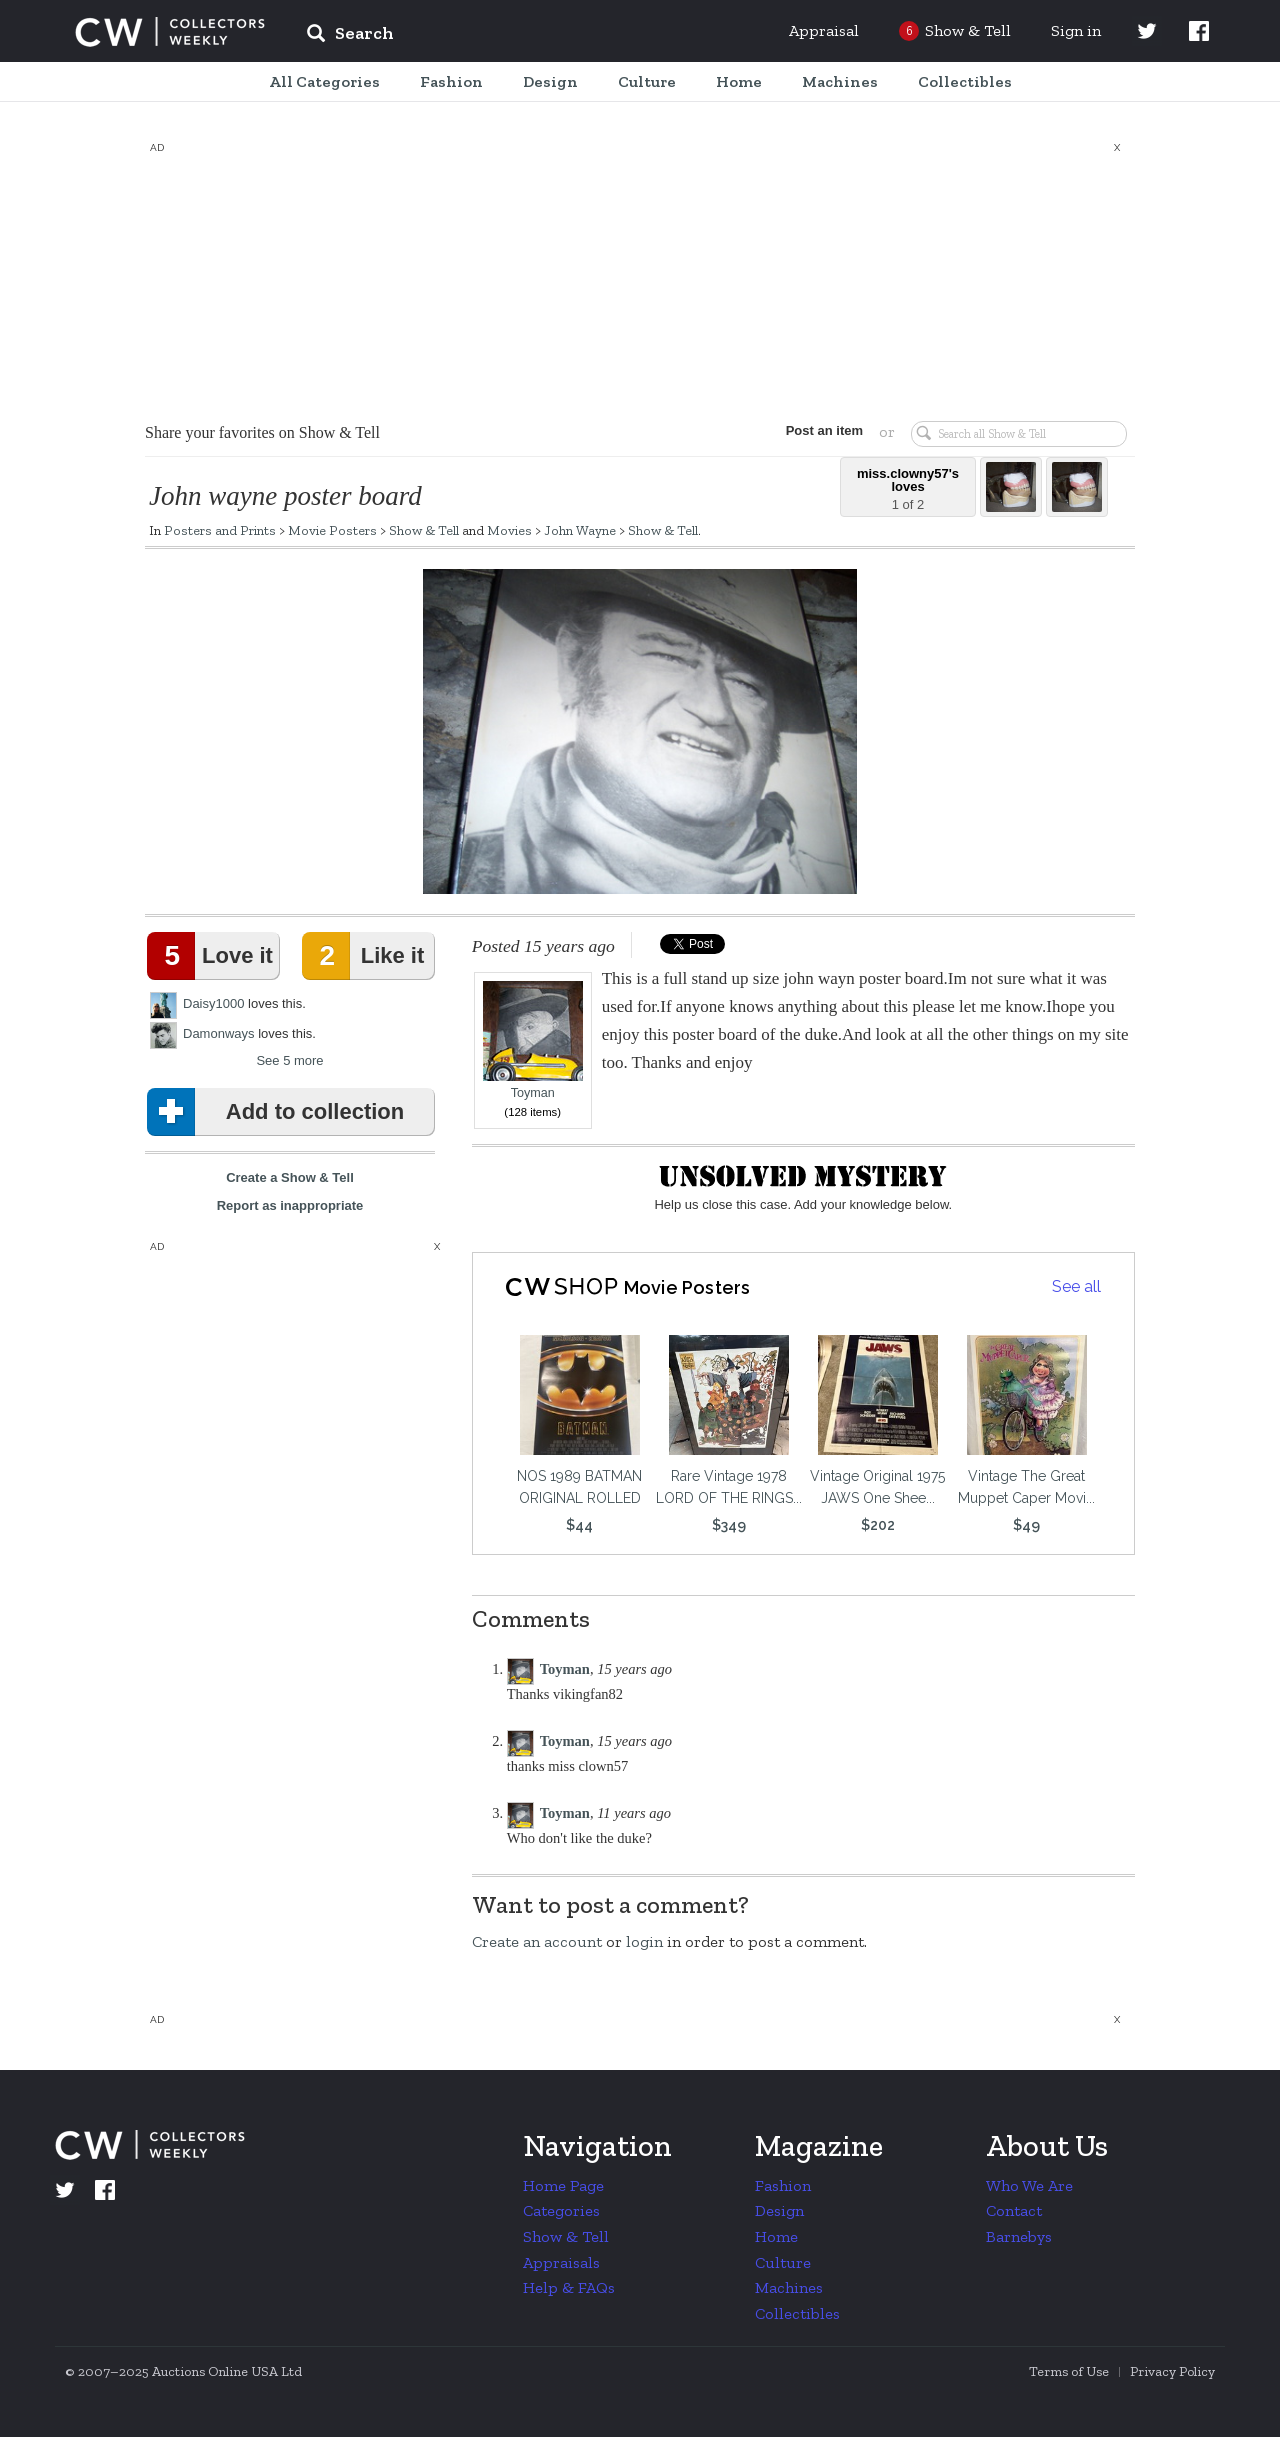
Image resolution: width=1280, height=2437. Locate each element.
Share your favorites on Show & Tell (262, 432)
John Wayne (580, 530)
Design (779, 2210)
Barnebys (1019, 2236)
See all (1076, 1286)
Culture (783, 2262)
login (644, 1941)
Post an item (824, 430)
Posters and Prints (220, 530)
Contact (1014, 2210)
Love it (214, 956)
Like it (367, 956)
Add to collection (279, 1112)
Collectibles (797, 2313)
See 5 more (289, 1060)
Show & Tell (424, 530)
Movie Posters (332, 530)
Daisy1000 (213, 1003)
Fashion (783, 2185)
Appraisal (824, 30)
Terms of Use (1069, 2371)
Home (776, 2236)
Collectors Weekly (170, 32)
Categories (561, 2210)
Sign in (1076, 30)
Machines (789, 2287)
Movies (509, 530)
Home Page (563, 2185)
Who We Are (1029, 2185)
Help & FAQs (569, 2287)
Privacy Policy (1172, 2371)
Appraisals (561, 2262)
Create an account (537, 1941)
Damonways (219, 1033)
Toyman (533, 1040)
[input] (495, 36)
